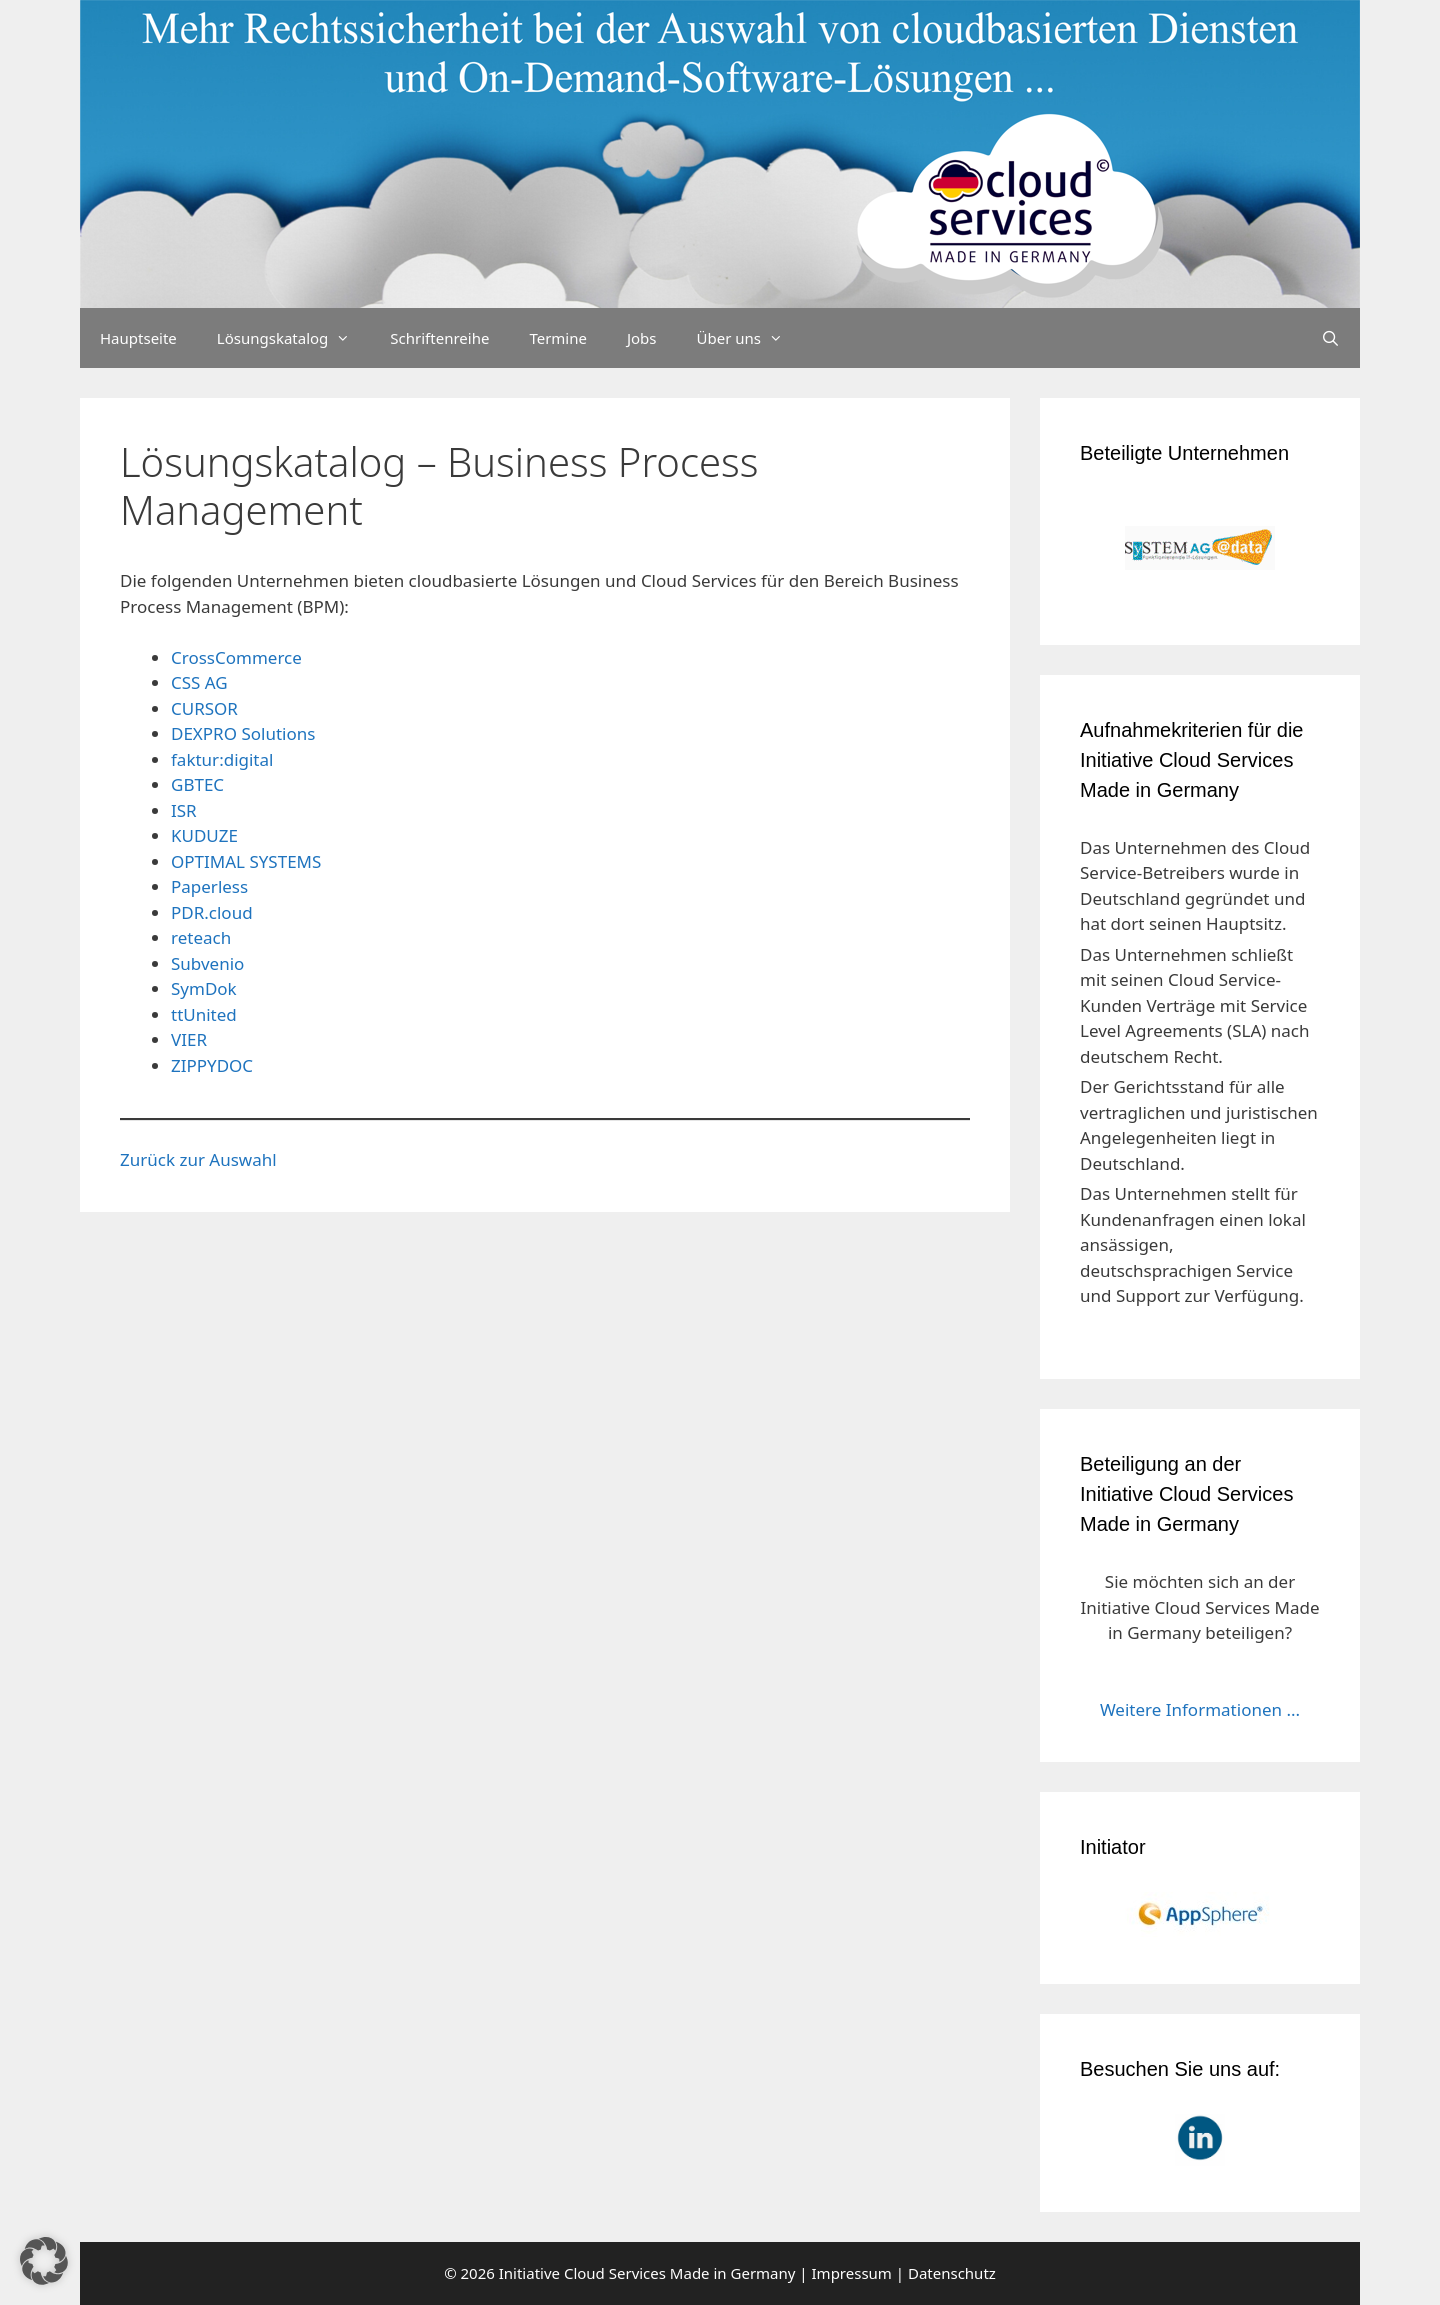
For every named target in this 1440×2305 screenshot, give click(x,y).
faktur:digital (222, 759)
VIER (189, 1039)
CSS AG (199, 682)
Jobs (642, 338)
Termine (558, 338)
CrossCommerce (236, 657)
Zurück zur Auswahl (198, 1159)
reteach (201, 937)
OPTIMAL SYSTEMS (246, 861)
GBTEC (197, 784)
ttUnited (204, 1014)
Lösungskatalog (294, 338)
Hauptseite (138, 338)
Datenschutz (952, 2273)
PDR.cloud (212, 912)
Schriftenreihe (439, 338)
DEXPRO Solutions (243, 733)
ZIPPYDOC (212, 1065)
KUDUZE (204, 835)
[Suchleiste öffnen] (1330, 338)
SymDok (204, 988)
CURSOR (204, 708)
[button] (44, 2261)
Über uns (750, 338)
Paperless (209, 886)
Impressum (852, 2273)
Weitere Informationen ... (1200, 1709)
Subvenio (207, 963)
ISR (184, 810)
